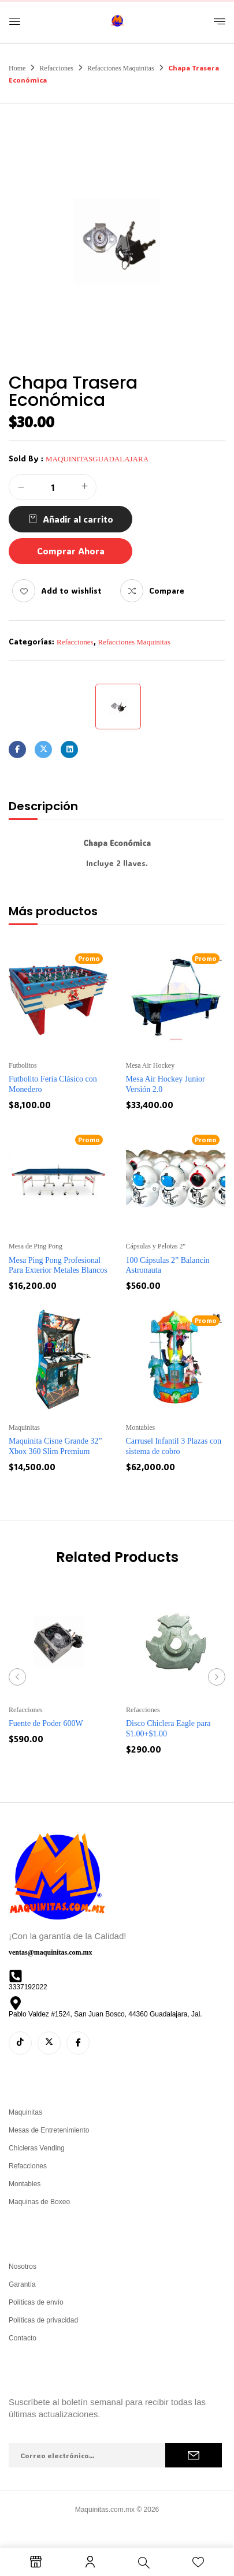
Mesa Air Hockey (150, 1065)
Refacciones (56, 68)
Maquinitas (24, 1427)
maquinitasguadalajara (97, 458)
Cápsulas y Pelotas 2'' (155, 1246)
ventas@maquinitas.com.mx (50, 1952)
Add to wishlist (71, 590)
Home (17, 68)
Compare (166, 590)
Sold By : (26, 458)
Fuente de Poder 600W (46, 1723)
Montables (140, 1427)
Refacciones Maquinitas (120, 68)
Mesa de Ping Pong (35, 1246)
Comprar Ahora (71, 551)
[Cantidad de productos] (52, 488)
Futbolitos (23, 1065)
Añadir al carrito (78, 519)
